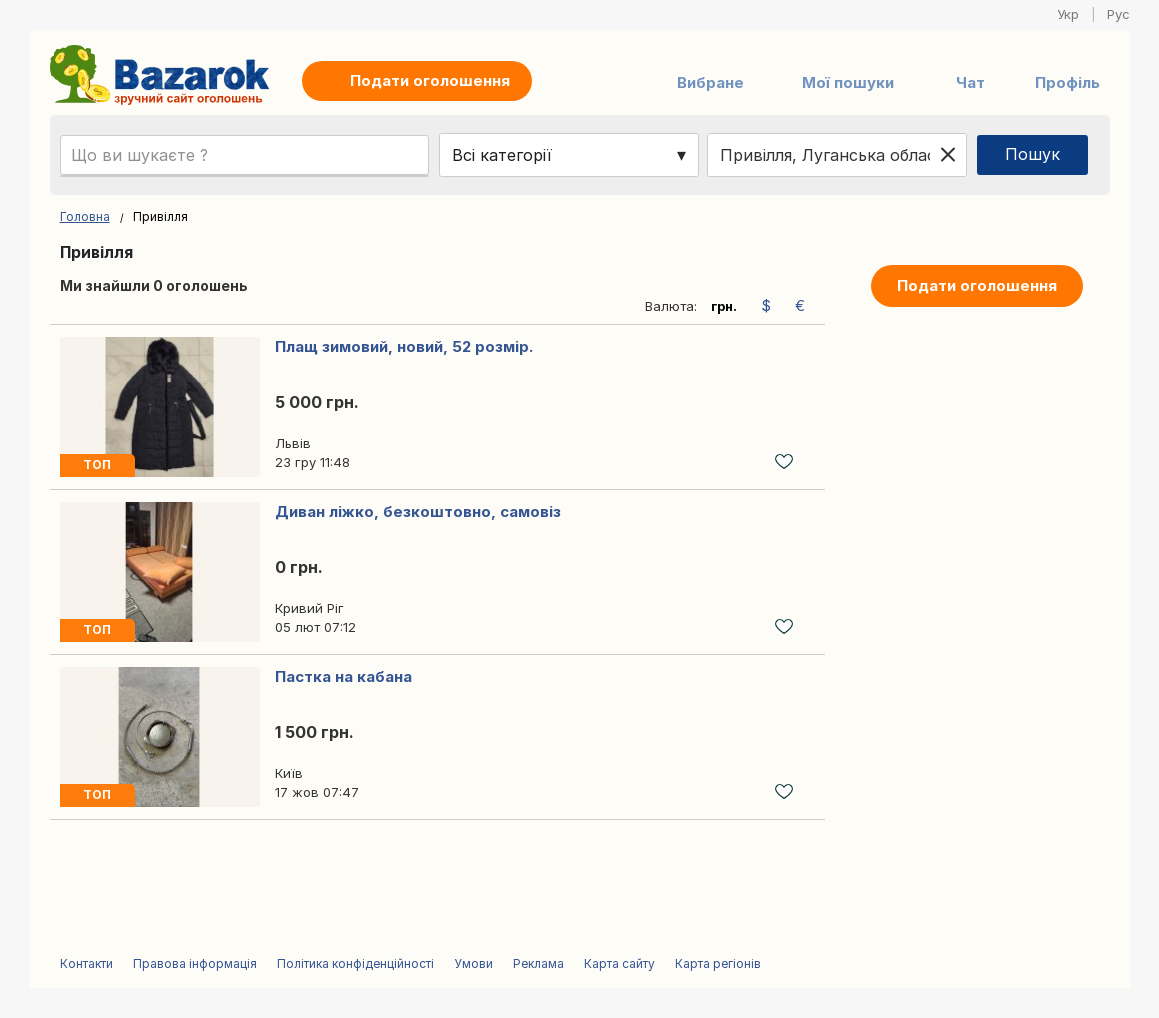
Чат (970, 82)
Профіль (1067, 82)
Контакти (86, 963)
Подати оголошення (977, 285)
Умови (473, 963)
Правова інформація (195, 963)
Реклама (538, 963)
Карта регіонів (718, 963)
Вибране (710, 82)
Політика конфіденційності (355, 963)
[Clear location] (948, 155)
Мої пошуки (848, 82)
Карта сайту (619, 963)
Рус (1118, 14)
